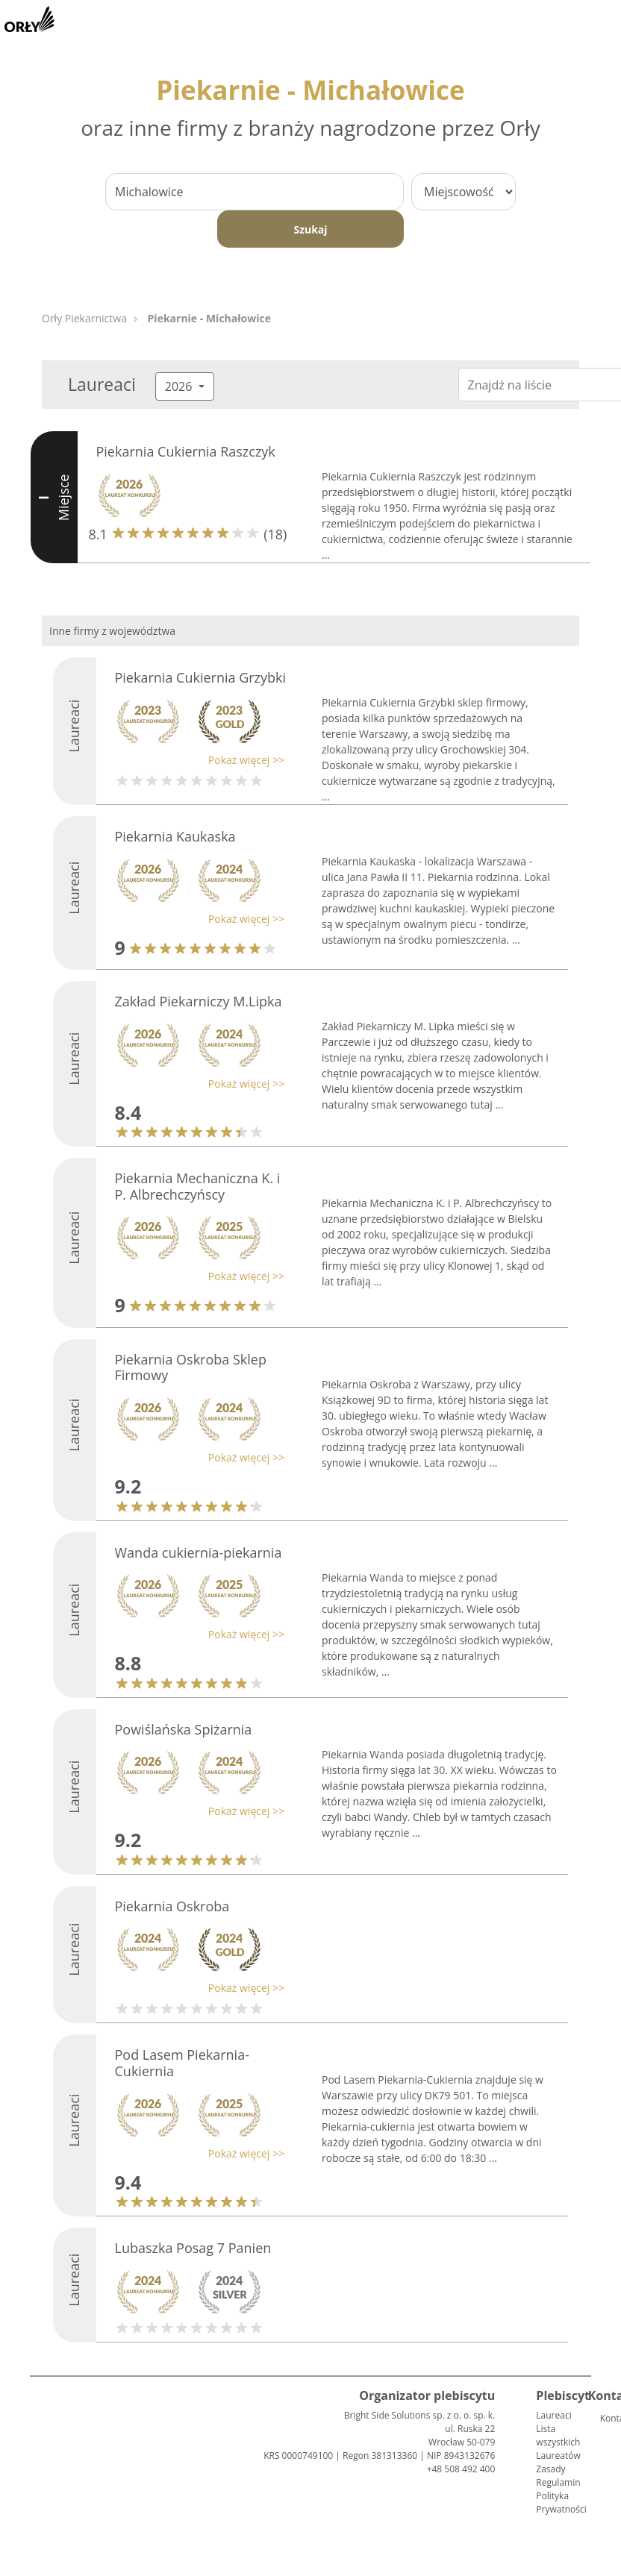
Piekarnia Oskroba (172, 1906)
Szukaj (310, 229)
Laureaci (553, 2415)
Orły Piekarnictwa (84, 318)
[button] (196, 760)
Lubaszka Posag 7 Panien (193, 2248)
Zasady (550, 2469)
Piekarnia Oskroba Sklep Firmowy (190, 1367)
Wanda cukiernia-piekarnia (198, 1552)
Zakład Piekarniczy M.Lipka (198, 1001)
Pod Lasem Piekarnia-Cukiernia (182, 2063)
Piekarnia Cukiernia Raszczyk (185, 451)
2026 (180, 386)
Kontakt (606, 2418)
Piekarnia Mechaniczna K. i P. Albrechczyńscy (198, 1186)
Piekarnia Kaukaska (175, 836)
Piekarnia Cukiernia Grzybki (201, 677)
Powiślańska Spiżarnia (183, 1729)
